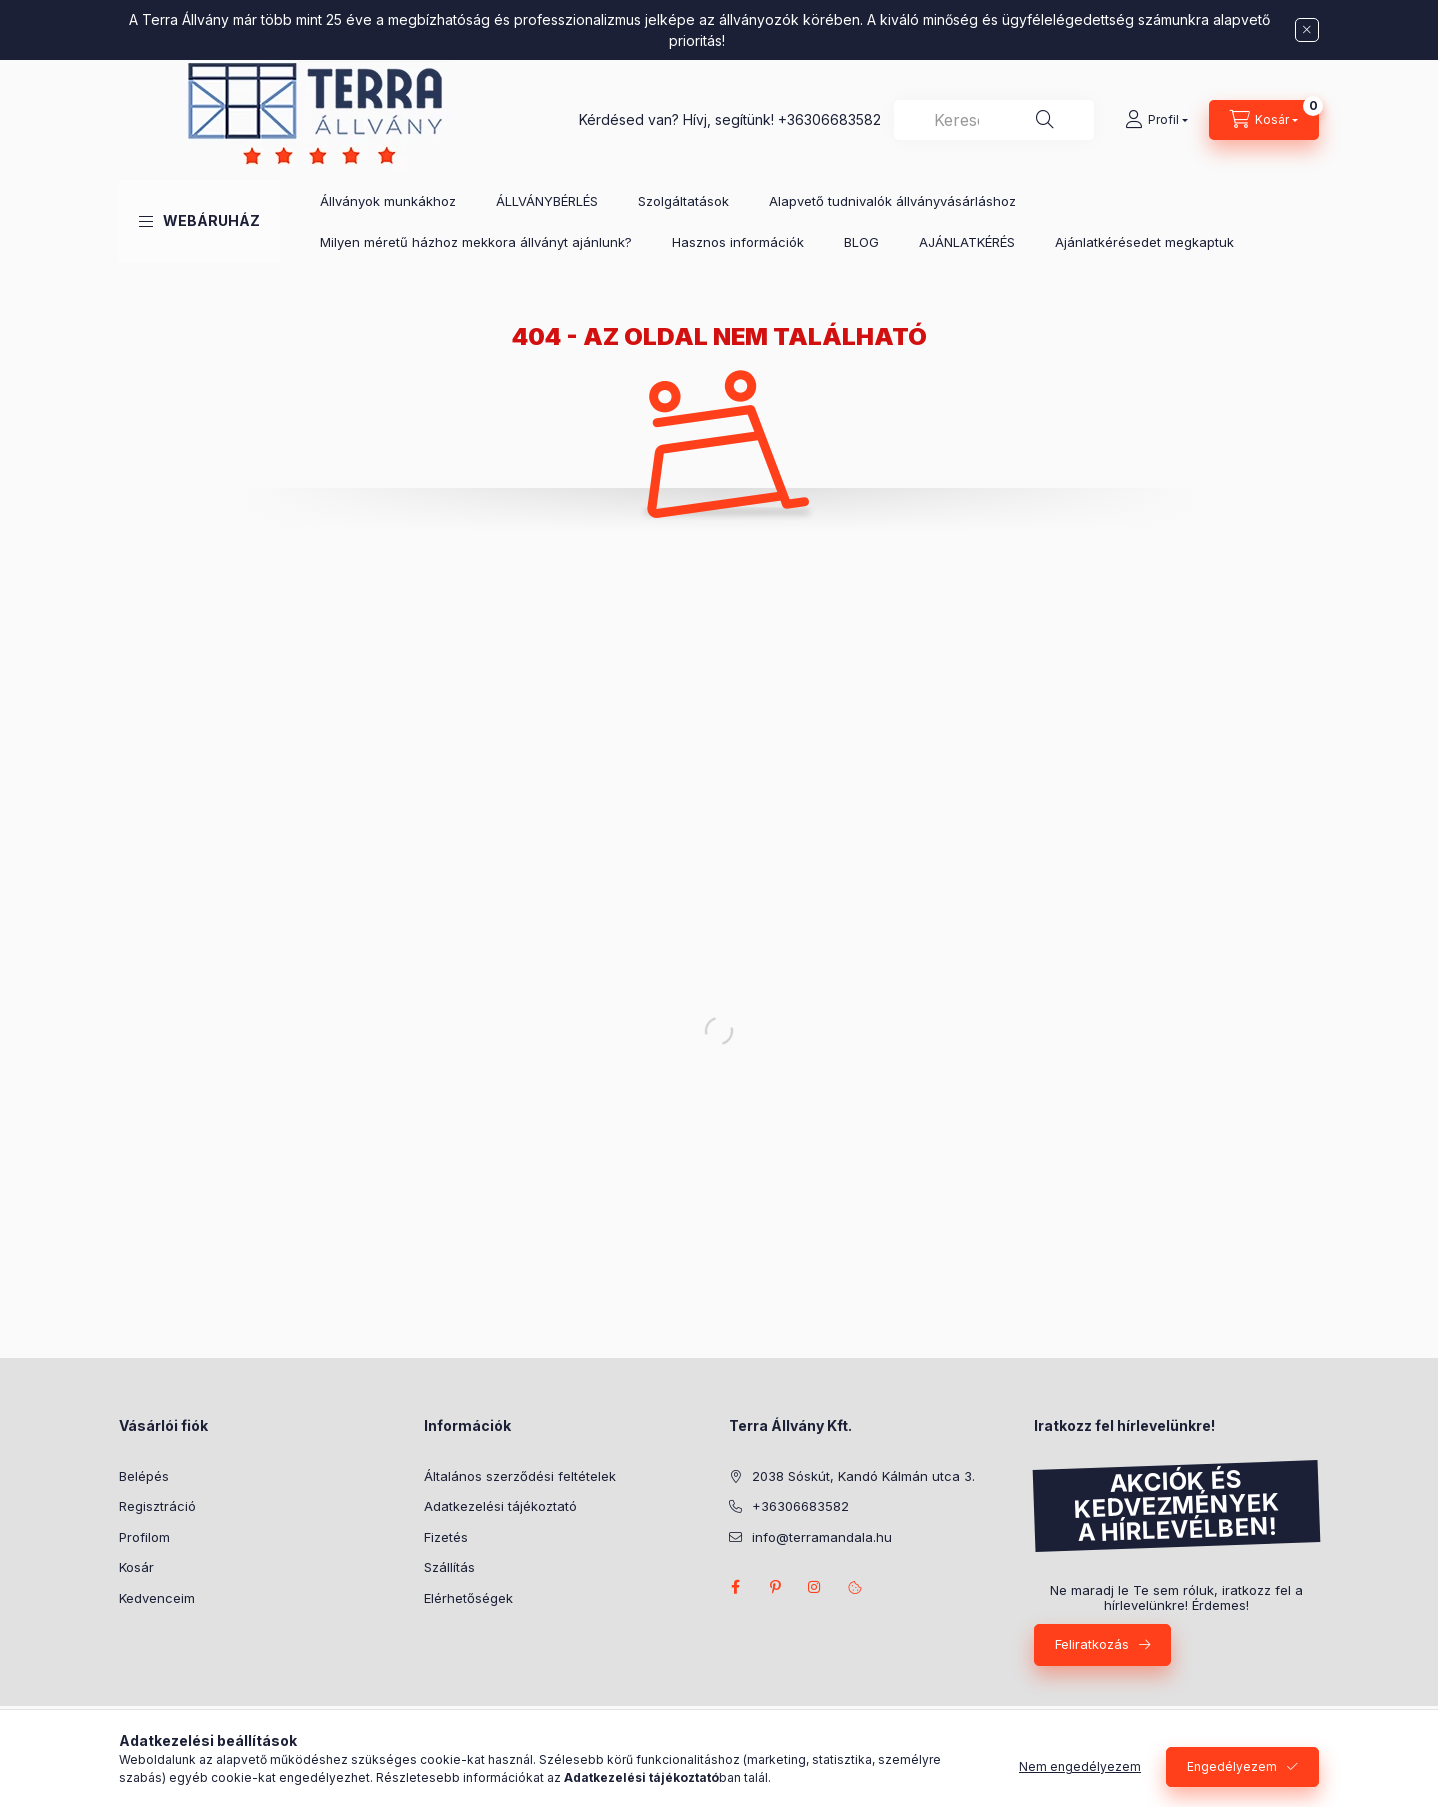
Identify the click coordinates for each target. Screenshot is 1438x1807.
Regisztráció (157, 1506)
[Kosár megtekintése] (1264, 120)
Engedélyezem (1232, 1766)
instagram (815, 1587)
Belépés (144, 1476)
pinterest (775, 1587)
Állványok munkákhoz (388, 201)
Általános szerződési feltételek (520, 1476)
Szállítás (449, 1567)
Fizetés (446, 1537)
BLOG (861, 242)
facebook (735, 1587)
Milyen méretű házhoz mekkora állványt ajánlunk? (476, 242)
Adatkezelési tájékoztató (500, 1506)
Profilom (144, 1537)
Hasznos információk (738, 242)
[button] (199, 221)
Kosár (136, 1567)
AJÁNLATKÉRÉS (967, 242)
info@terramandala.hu (822, 1537)
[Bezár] (1307, 30)
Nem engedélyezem (1080, 1766)
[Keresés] (1045, 120)
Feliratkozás (1092, 1644)
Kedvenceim (157, 1598)
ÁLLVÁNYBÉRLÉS (547, 201)
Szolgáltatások (683, 201)
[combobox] (994, 120)
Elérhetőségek (468, 1598)
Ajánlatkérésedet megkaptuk (1144, 242)
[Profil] (1156, 120)
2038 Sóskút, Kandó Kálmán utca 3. (863, 1476)
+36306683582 (829, 119)
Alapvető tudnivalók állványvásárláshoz (892, 201)
